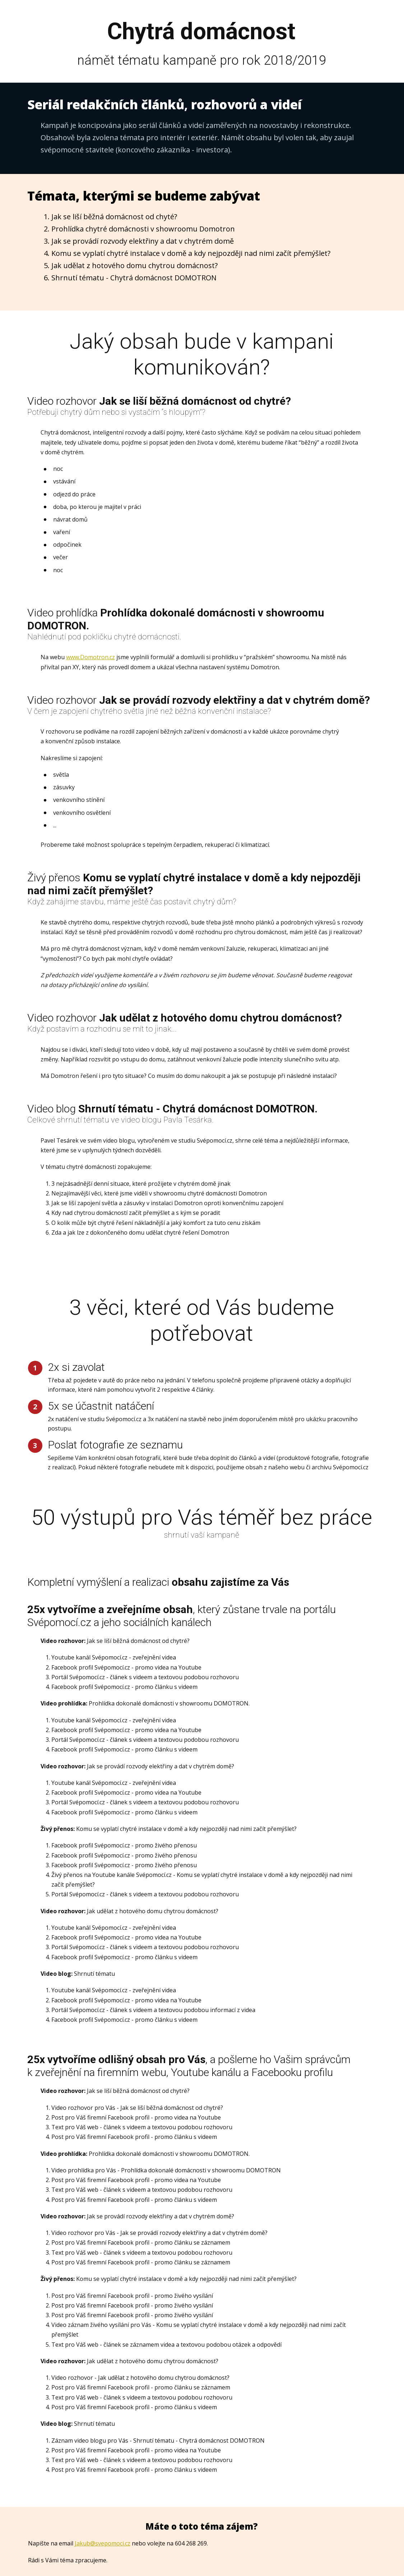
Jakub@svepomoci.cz (102, 2543)
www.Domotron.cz (90, 657)
